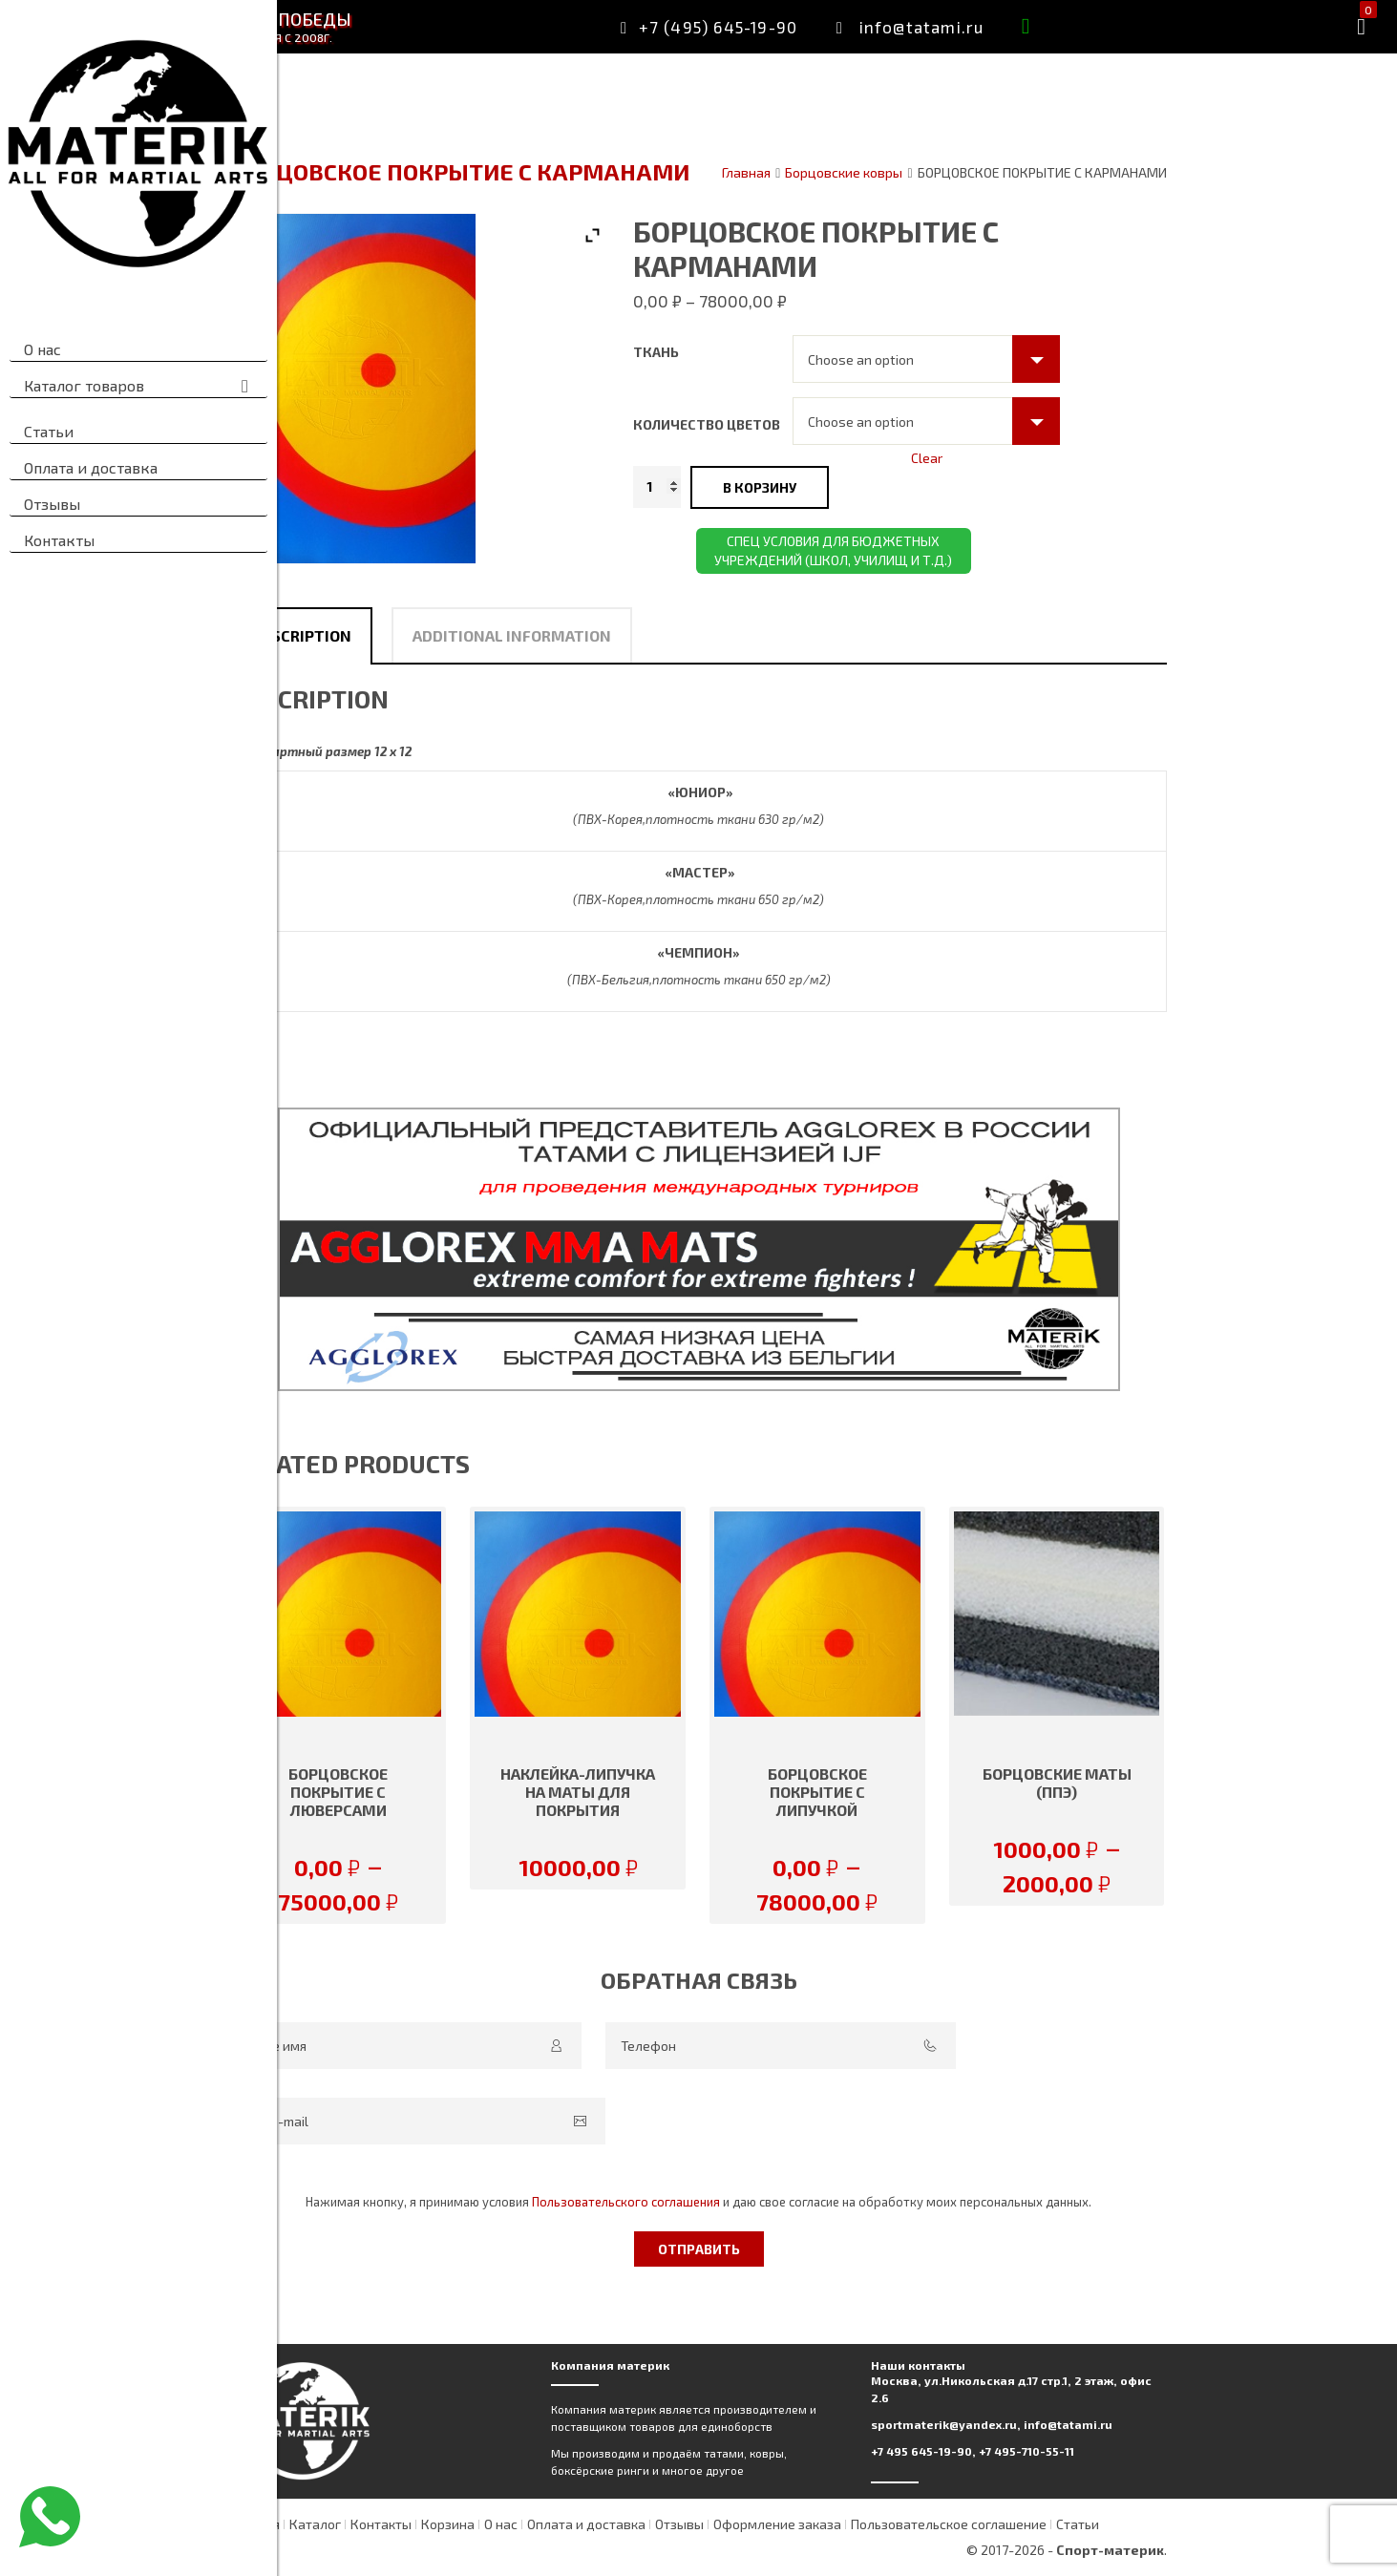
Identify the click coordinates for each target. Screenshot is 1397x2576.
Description (440, 635)
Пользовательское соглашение (1087, 2524)
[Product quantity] (795, 487)
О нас (42, 349)
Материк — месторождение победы (459, 27)
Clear (1065, 458)
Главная (884, 172)
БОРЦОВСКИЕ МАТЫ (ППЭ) (1195, 1782)
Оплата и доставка (91, 467)
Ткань (794, 352)
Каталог (453, 2524)
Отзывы (52, 504)
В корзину (898, 487)
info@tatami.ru (1060, 26)
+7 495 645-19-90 (1060, 2451)
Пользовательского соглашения (764, 2201)
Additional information (650, 635)
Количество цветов (845, 424)
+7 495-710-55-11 (1165, 2451)
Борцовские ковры (982, 172)
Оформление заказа (916, 2524)
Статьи (49, 431)
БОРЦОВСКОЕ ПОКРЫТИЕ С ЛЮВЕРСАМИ (476, 1791)
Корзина (586, 2524)
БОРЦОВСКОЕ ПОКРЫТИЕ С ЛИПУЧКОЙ (955, 1791)
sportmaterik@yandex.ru (1082, 2424)
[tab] (440, 635)
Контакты (59, 540)
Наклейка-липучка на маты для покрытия (716, 1791)
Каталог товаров (84, 385)
